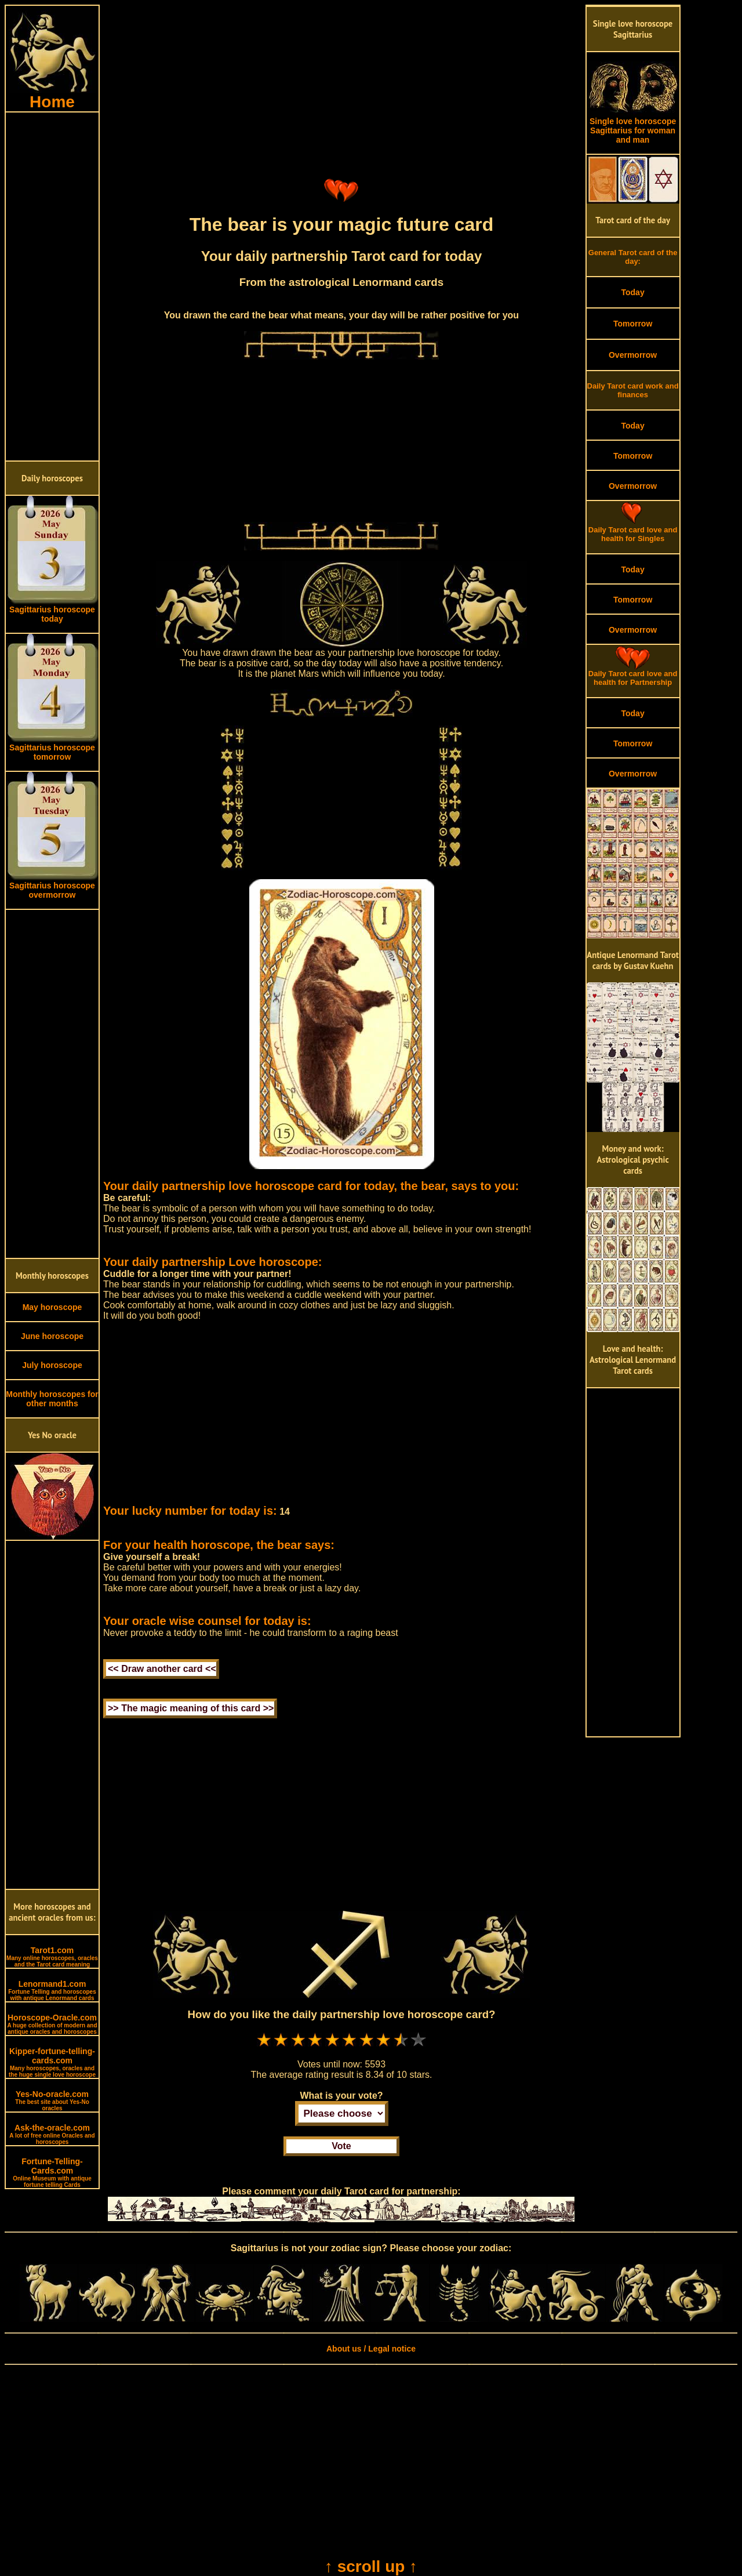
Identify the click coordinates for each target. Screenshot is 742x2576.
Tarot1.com (52, 1957)
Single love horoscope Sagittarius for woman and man (633, 126)
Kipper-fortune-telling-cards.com (52, 2062)
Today (632, 292)
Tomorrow (632, 323)
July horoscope (52, 1365)
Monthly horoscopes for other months (52, 1398)
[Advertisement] (52, 286)
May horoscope (52, 1307)
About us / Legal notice (371, 2348)
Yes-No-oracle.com (52, 2100)
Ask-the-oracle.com (51, 2134)
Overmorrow (633, 355)
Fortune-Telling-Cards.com (52, 2172)
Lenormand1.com (52, 1990)
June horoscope (52, 1336)
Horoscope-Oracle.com (52, 2024)
